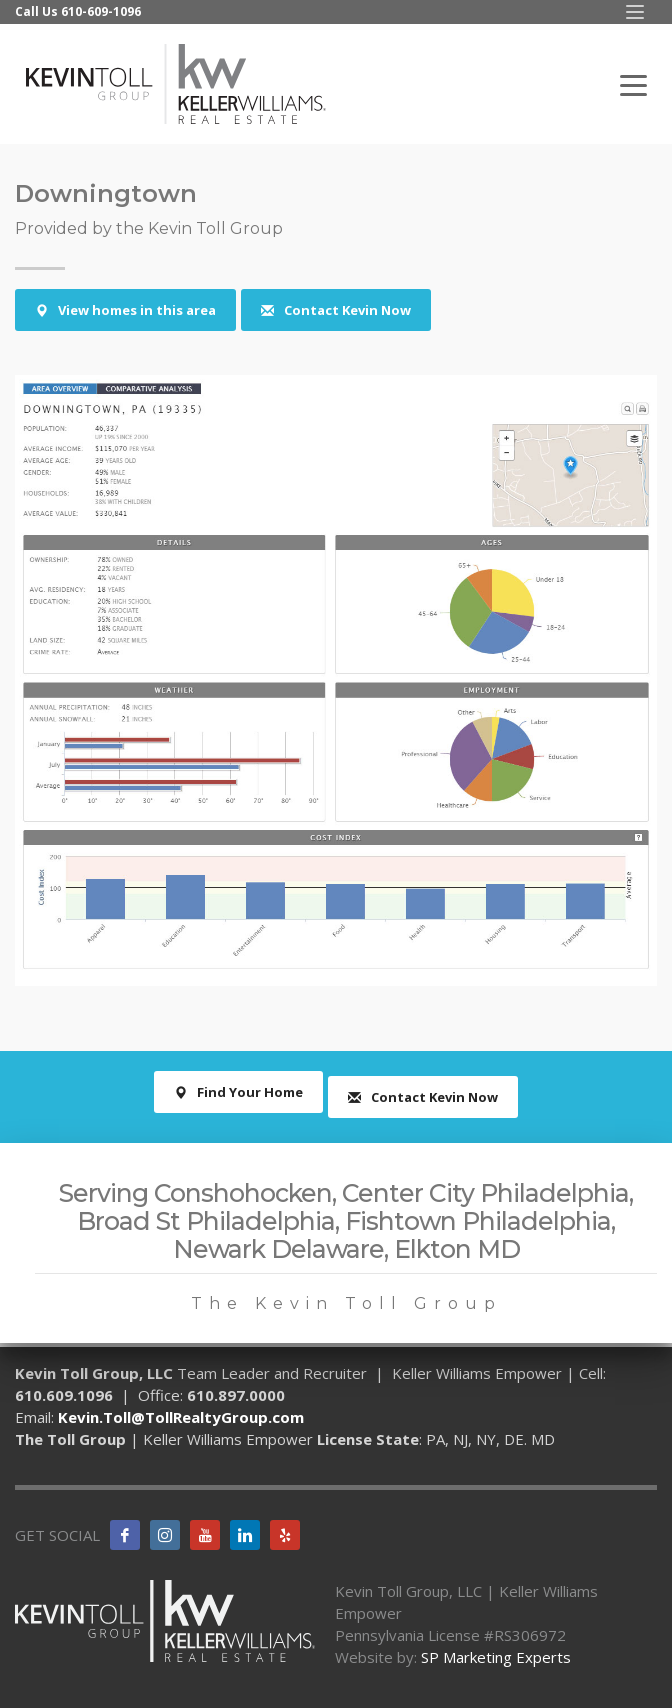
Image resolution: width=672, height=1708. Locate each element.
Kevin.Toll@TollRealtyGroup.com (181, 1417)
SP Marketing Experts (496, 1657)
